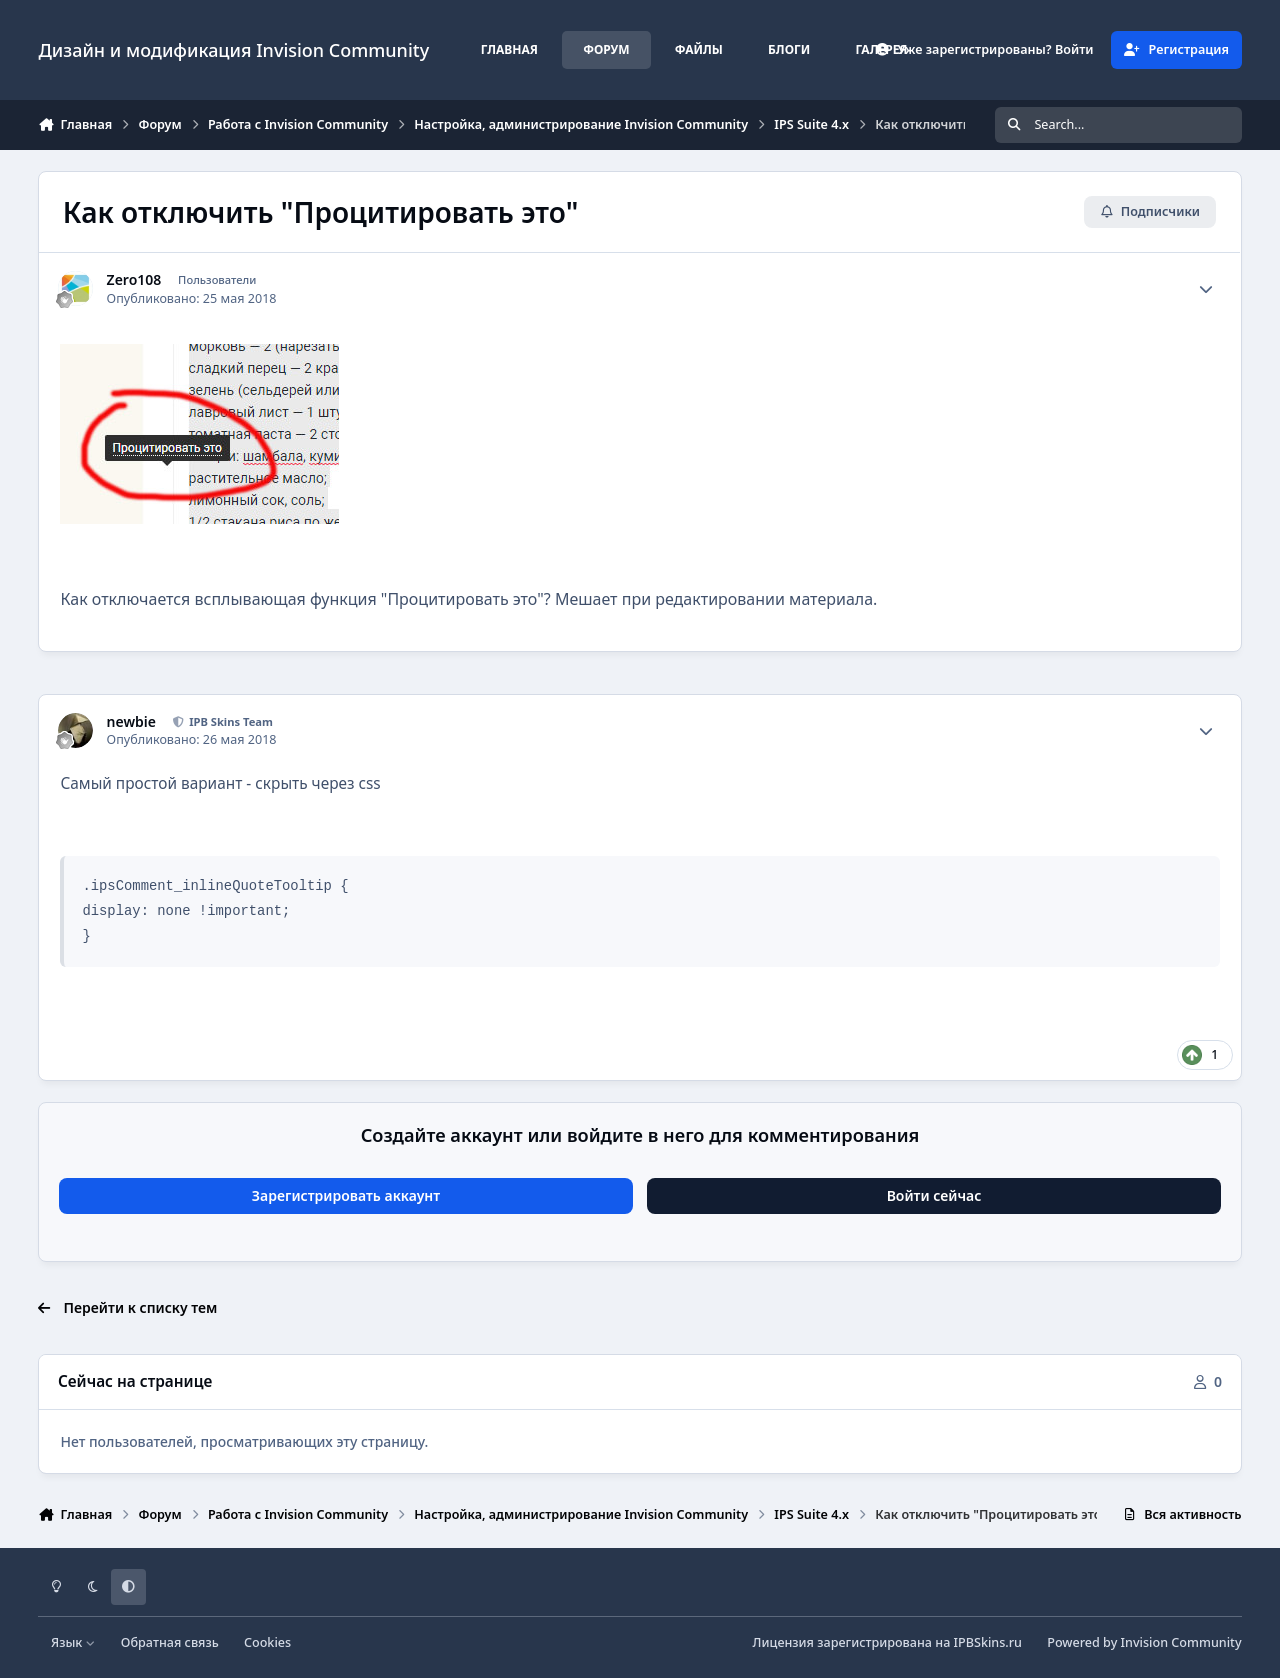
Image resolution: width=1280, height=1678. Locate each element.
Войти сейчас (934, 1195)
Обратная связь (170, 1642)
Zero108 (134, 280)
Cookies (267, 1642)
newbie (131, 722)
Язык (73, 1642)
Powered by (1144, 1642)
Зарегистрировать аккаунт (346, 1195)
